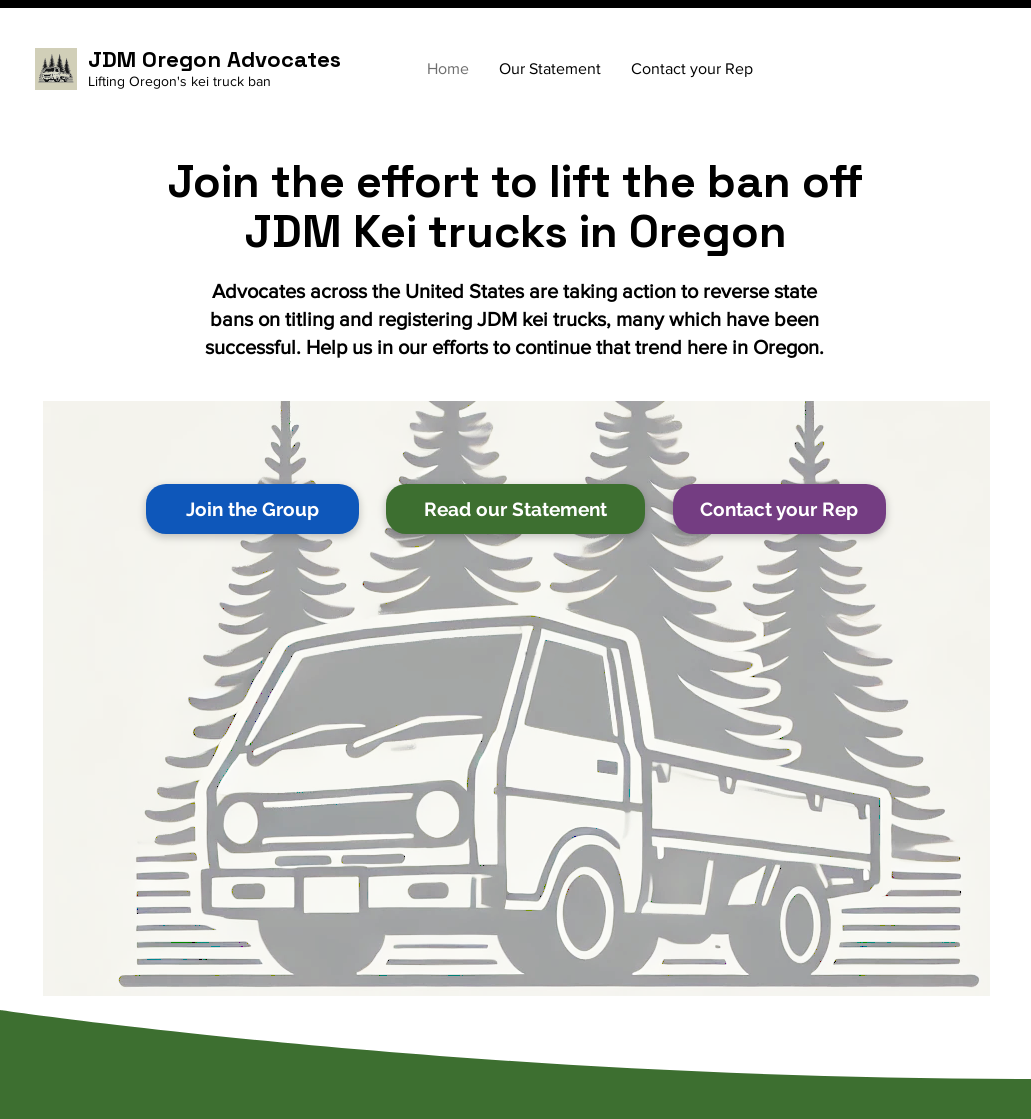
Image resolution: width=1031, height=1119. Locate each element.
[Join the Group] (252, 509)
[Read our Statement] (515, 509)
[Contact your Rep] (779, 509)
